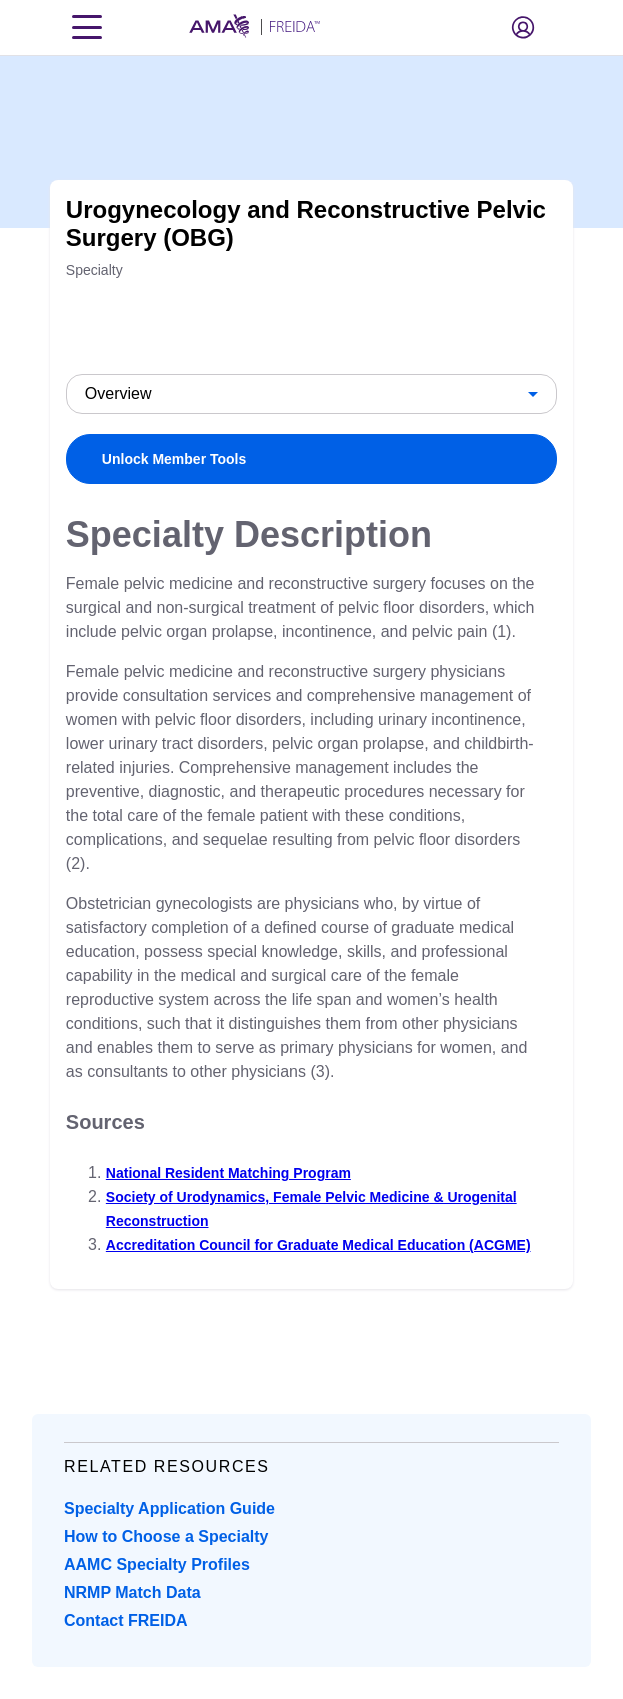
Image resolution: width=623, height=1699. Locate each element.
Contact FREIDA (126, 1620)
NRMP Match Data (132, 1592)
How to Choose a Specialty (166, 1536)
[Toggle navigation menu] (87, 27)
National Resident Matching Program (228, 1173)
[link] (311, 459)
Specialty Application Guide (169, 1508)
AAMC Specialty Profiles (157, 1564)
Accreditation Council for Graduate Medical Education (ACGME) (318, 1245)
